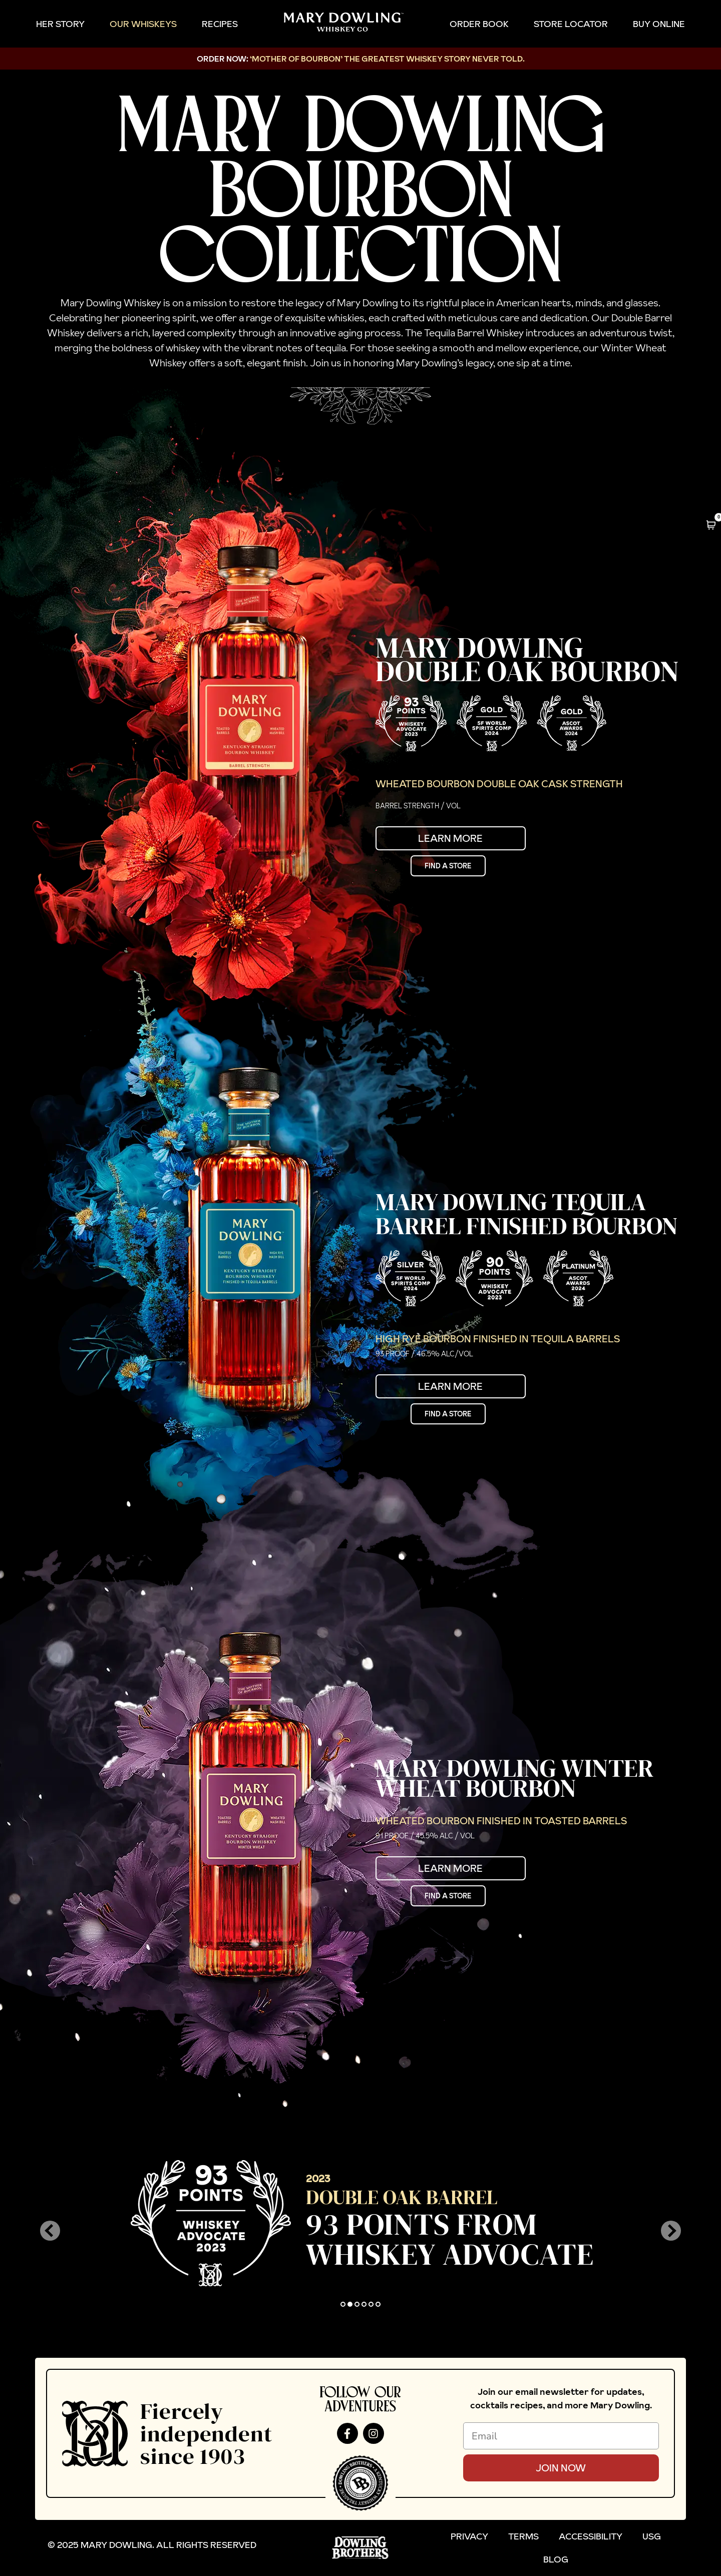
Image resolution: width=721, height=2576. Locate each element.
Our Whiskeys (143, 24)
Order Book (479, 24)
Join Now (561, 2468)
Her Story (60, 24)
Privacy (469, 2536)
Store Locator (571, 24)
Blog (555, 2559)
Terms (523, 2536)
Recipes (220, 24)
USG (651, 2536)
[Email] (561, 2435)
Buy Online (659, 24)
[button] (50, 2231)
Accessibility (590, 2536)
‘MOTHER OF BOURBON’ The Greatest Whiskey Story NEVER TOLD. (387, 58)
